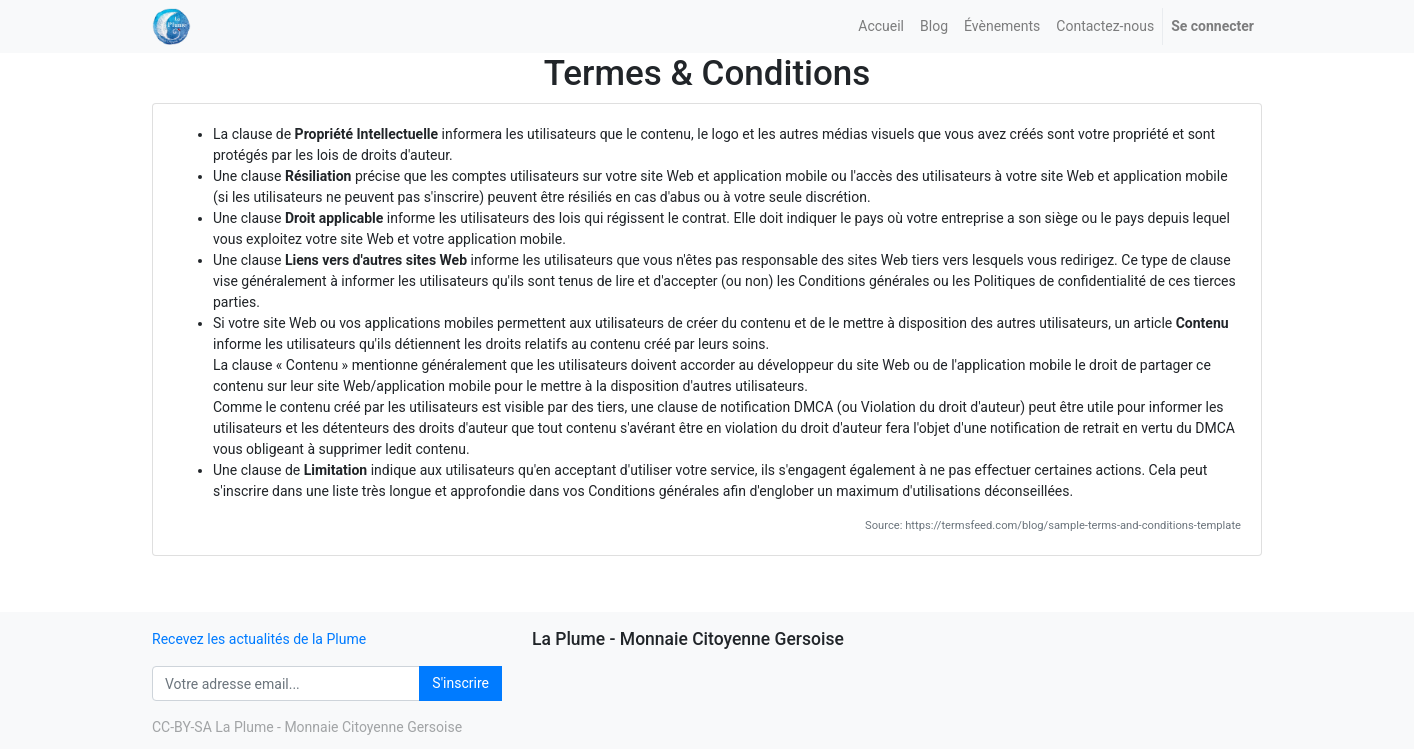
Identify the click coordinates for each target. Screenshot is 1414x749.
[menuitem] (881, 26)
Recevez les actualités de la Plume (259, 639)
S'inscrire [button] (460, 683)
